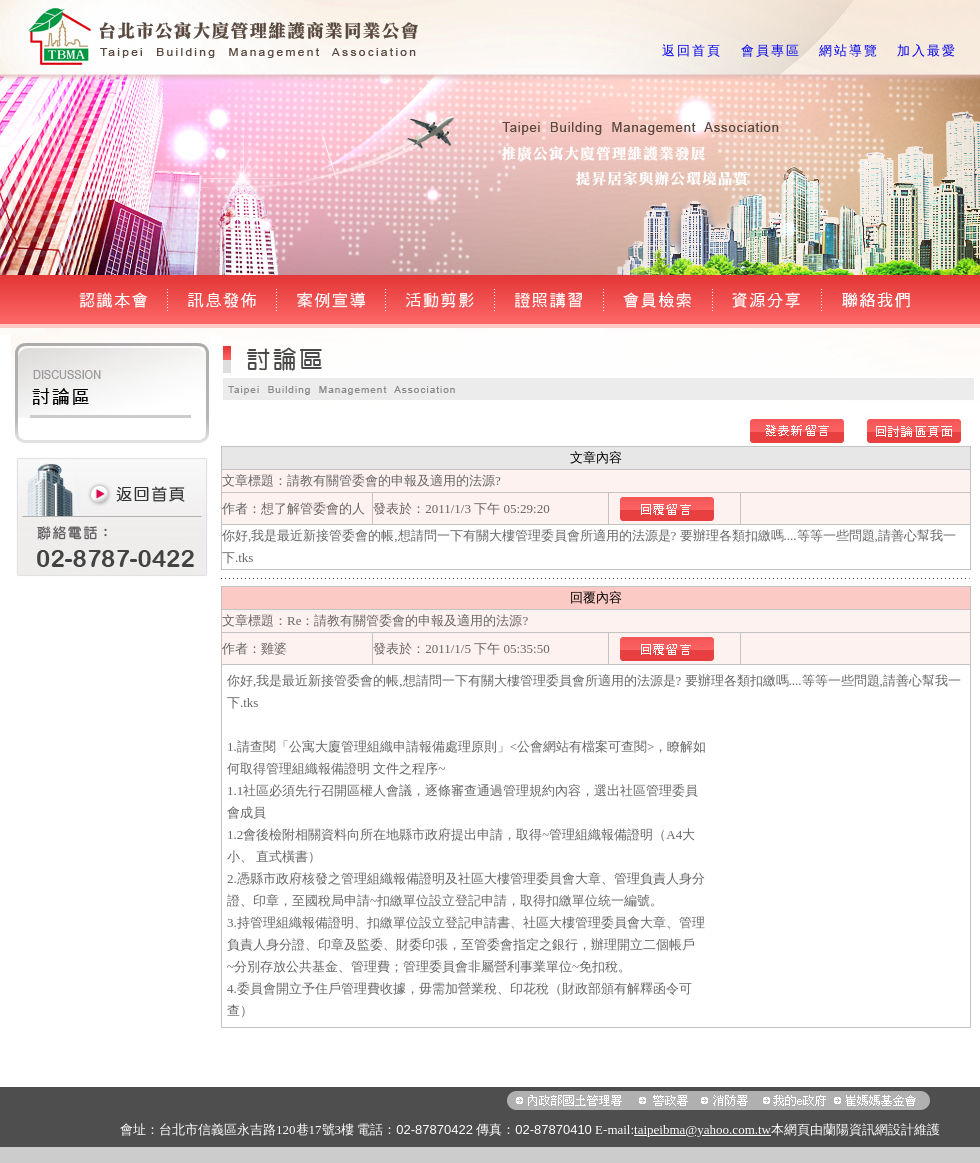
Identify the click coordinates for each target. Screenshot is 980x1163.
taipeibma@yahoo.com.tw (702, 1129)
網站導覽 (849, 50)
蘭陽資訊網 (855, 1129)
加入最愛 (927, 50)
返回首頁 (692, 50)
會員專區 (771, 50)
